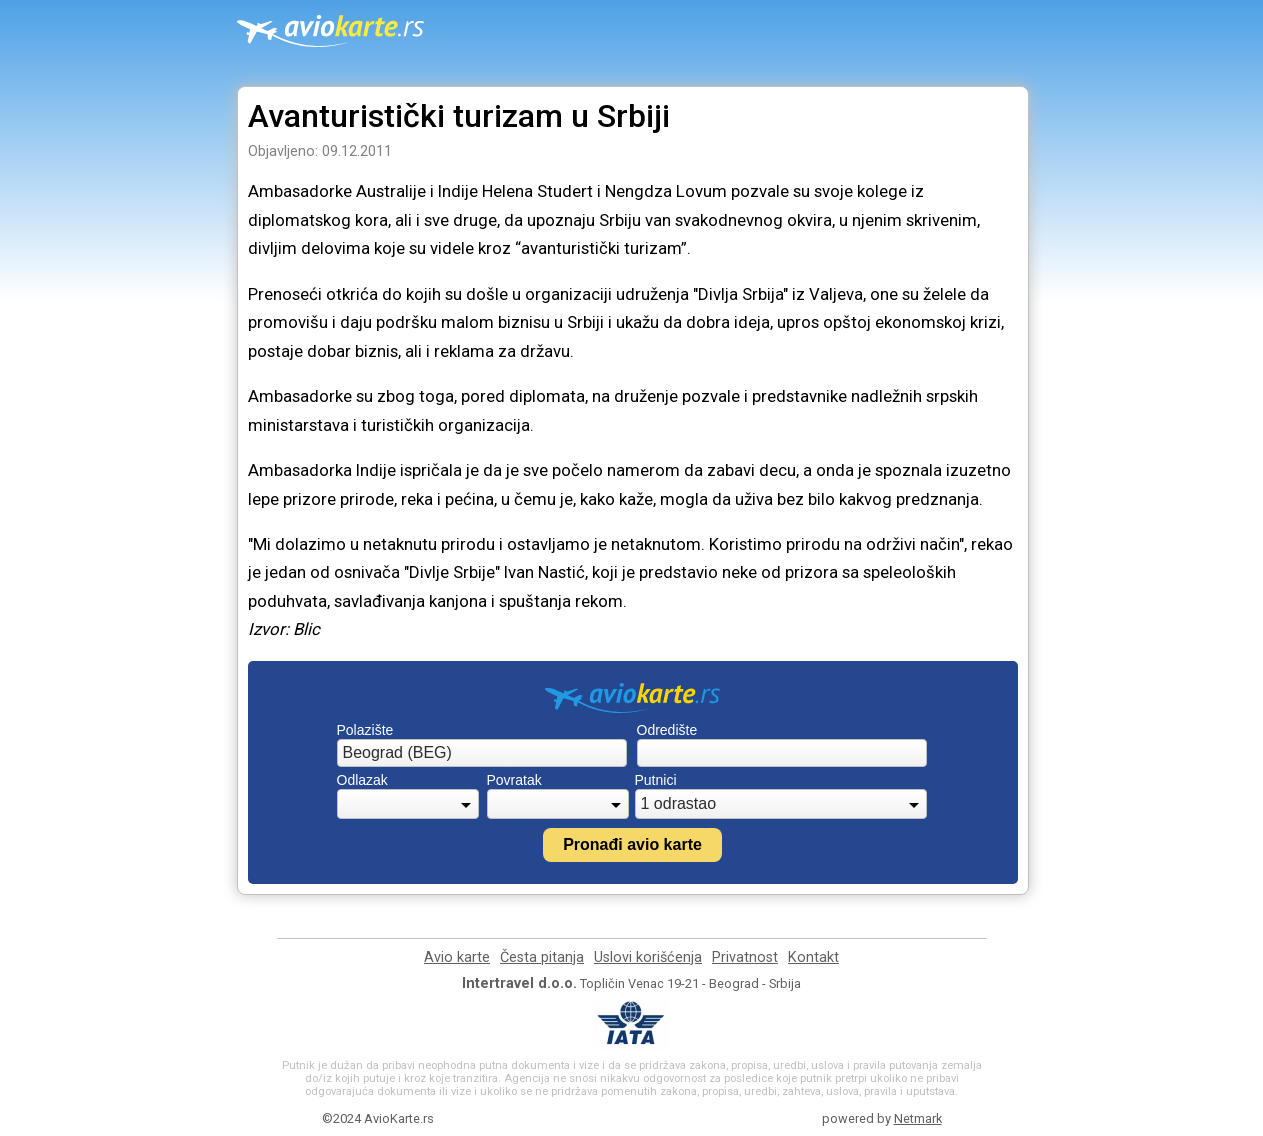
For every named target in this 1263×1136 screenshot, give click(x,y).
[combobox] (482, 753)
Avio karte (457, 957)
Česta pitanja (542, 957)
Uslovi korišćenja (648, 957)
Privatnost (745, 957)
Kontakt (813, 957)
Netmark (918, 1118)
